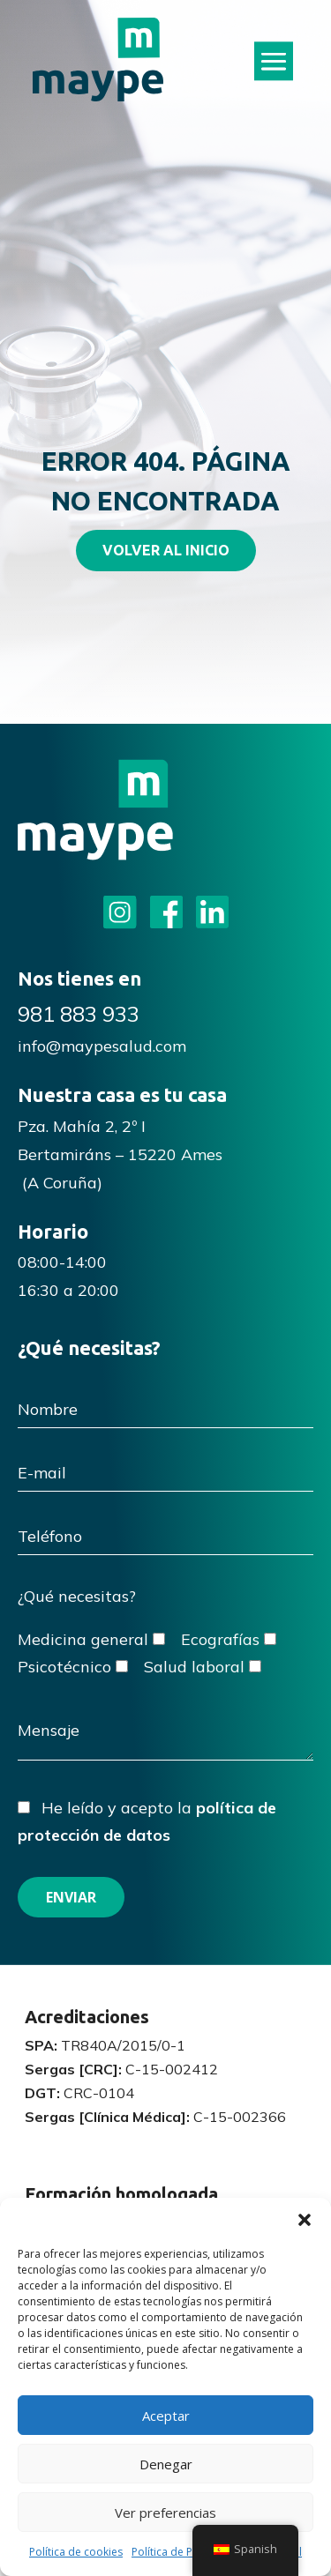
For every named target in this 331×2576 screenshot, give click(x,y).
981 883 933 (78, 1014)
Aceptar (166, 2415)
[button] (304, 2220)
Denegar (165, 2464)
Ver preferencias (165, 2512)
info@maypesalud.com (102, 1046)
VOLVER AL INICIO (165, 550)
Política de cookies (76, 2551)
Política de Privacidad (185, 2551)
